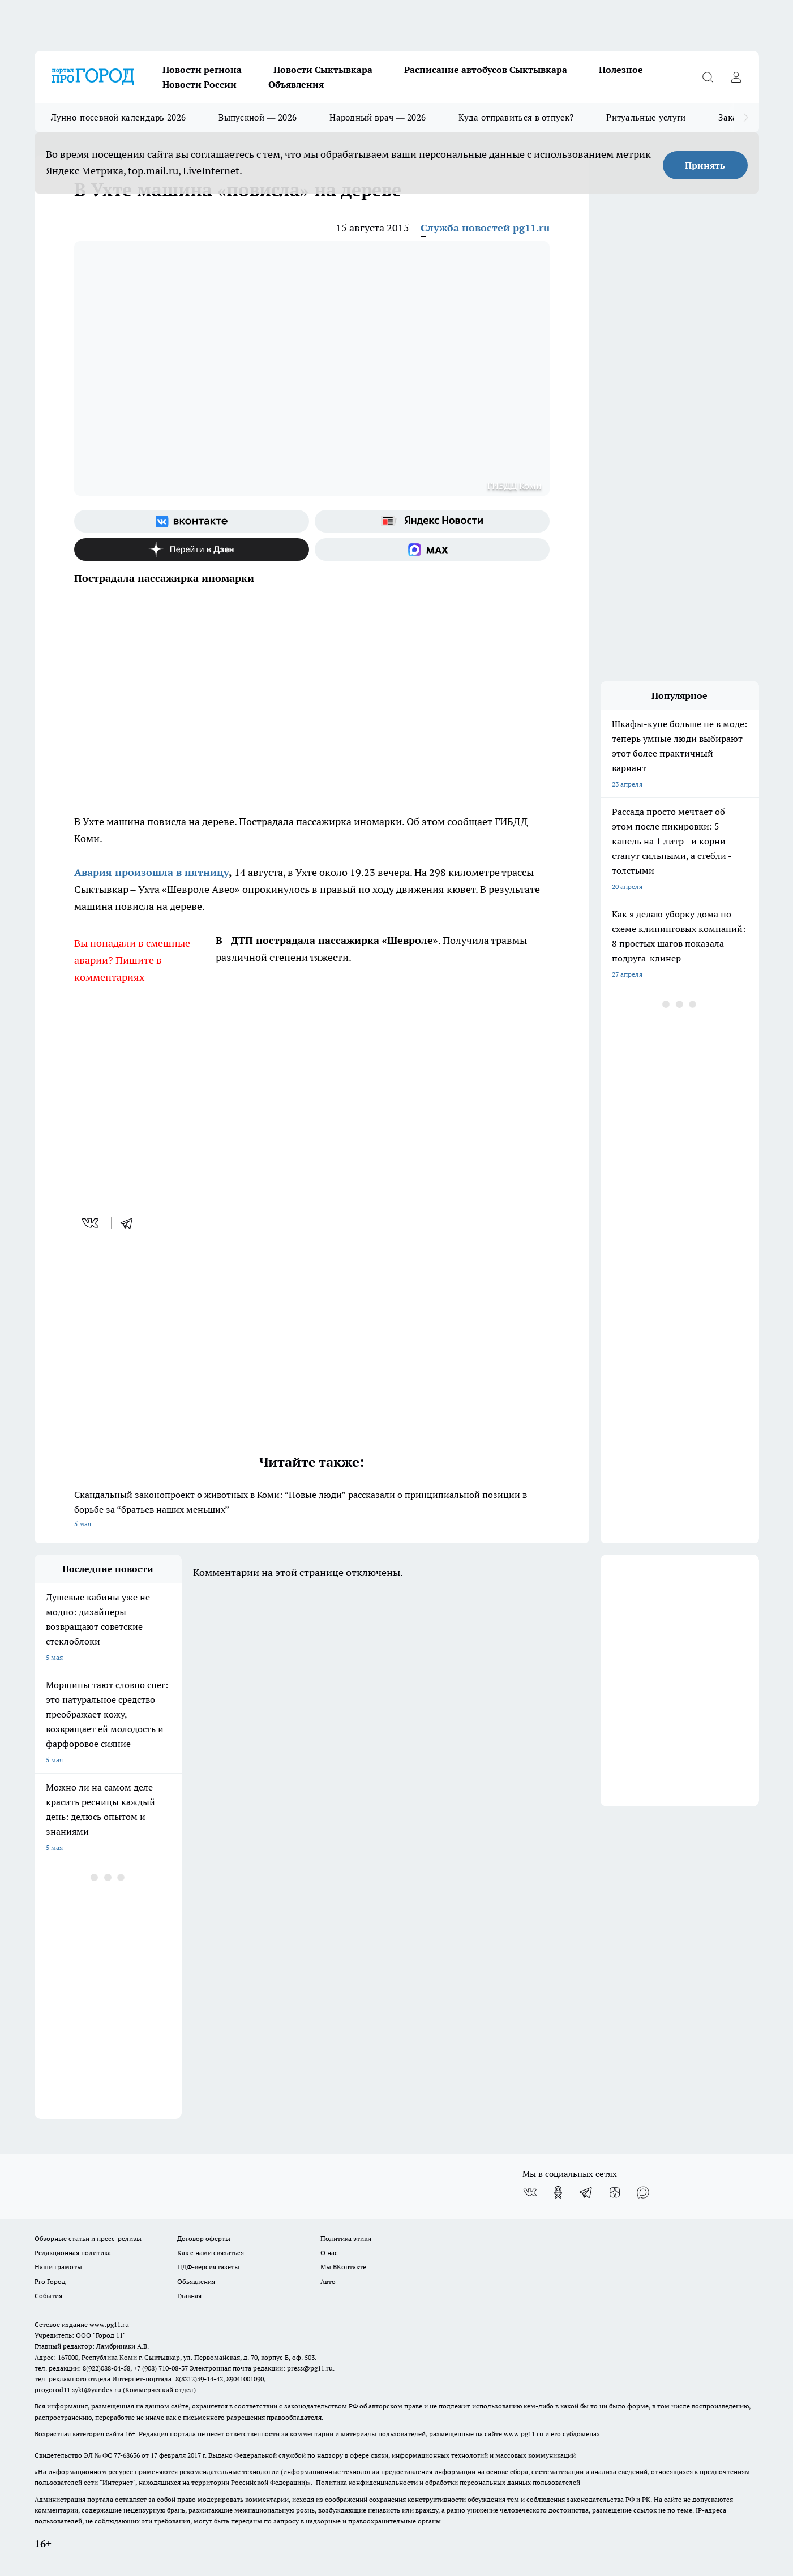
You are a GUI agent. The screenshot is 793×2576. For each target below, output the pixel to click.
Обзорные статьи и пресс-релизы (88, 2238)
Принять (705, 165)
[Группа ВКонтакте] (191, 521)
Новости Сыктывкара (322, 69)
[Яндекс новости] (432, 521)
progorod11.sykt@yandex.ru (78, 2389)
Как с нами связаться (210, 2252)
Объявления (296, 84)
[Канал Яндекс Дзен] (191, 549)
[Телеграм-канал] (586, 2192)
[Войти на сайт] (736, 77)
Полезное (621, 69)
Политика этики (345, 2238)
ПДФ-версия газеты (208, 2266)
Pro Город (50, 2281)
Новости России (199, 84)
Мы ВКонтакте (343, 2266)
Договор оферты (203, 2238)
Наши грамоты (58, 2266)
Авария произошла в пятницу (151, 872)
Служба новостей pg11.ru (485, 227)
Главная (189, 2295)
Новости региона (202, 69)
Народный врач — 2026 (377, 117)
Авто (328, 2281)
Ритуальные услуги (645, 117)
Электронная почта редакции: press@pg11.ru (261, 2368)
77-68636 (127, 2455)
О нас (329, 2252)
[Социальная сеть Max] (432, 549)
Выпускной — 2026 (257, 117)
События (48, 2295)
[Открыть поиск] (708, 77)
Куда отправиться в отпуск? (515, 117)
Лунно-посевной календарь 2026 (118, 117)
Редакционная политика (73, 2252)
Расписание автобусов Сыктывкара (485, 69)
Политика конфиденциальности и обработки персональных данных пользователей (448, 2482)
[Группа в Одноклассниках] (558, 2192)
